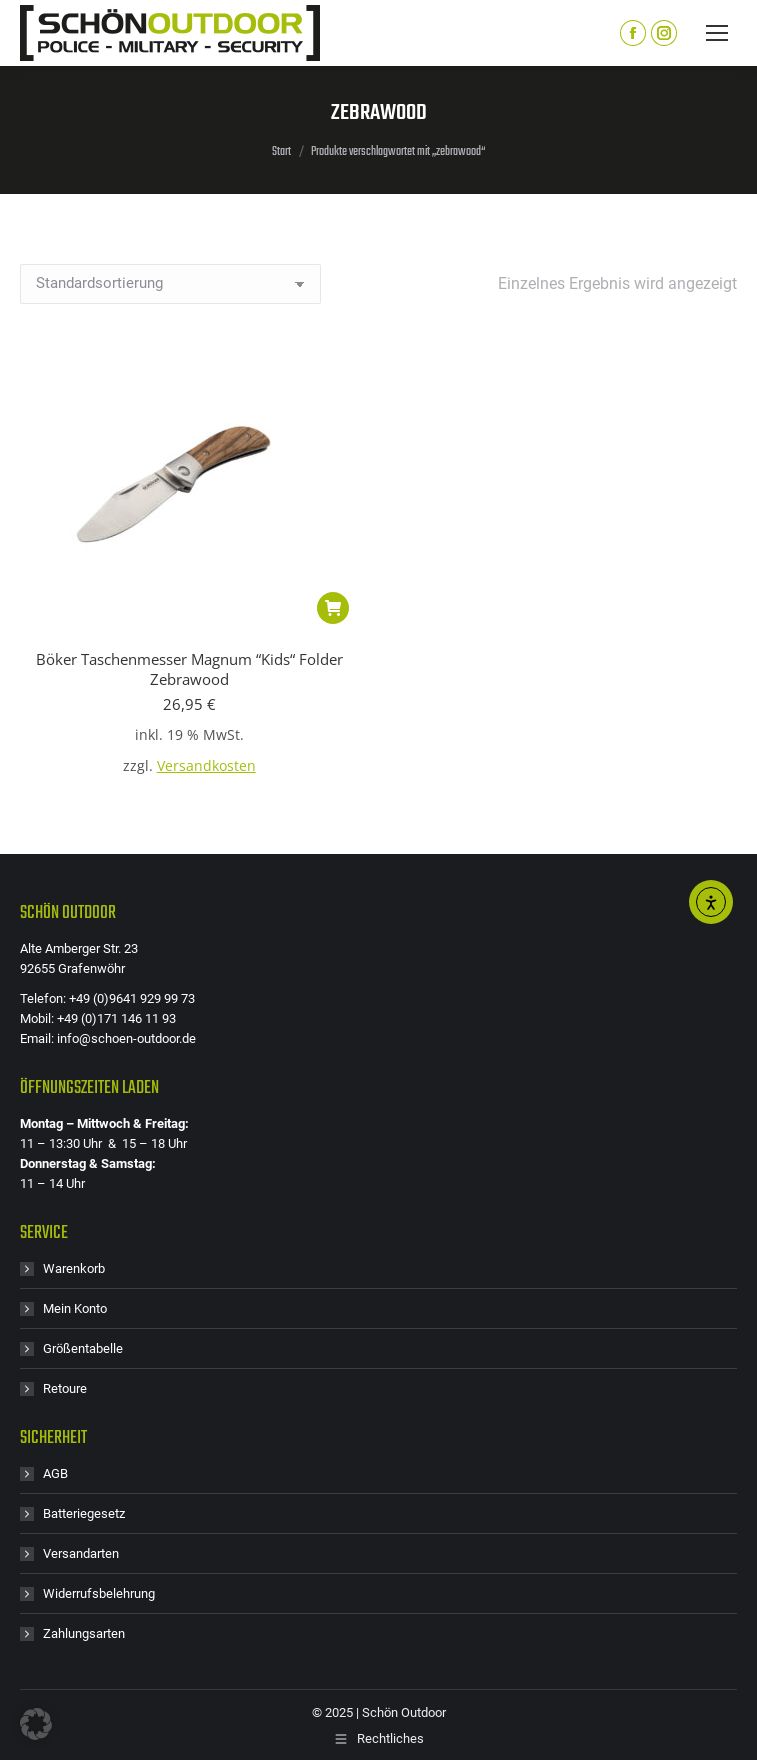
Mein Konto (75, 1308)
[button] (333, 608)
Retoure (65, 1388)
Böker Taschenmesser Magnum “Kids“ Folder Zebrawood (189, 669)
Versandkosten (206, 766)
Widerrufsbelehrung (99, 1593)
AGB (55, 1473)
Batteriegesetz (84, 1513)
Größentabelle (83, 1348)
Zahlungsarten (84, 1633)
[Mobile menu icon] (717, 33)
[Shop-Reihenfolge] (170, 284)
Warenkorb (74, 1268)
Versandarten (81, 1553)
